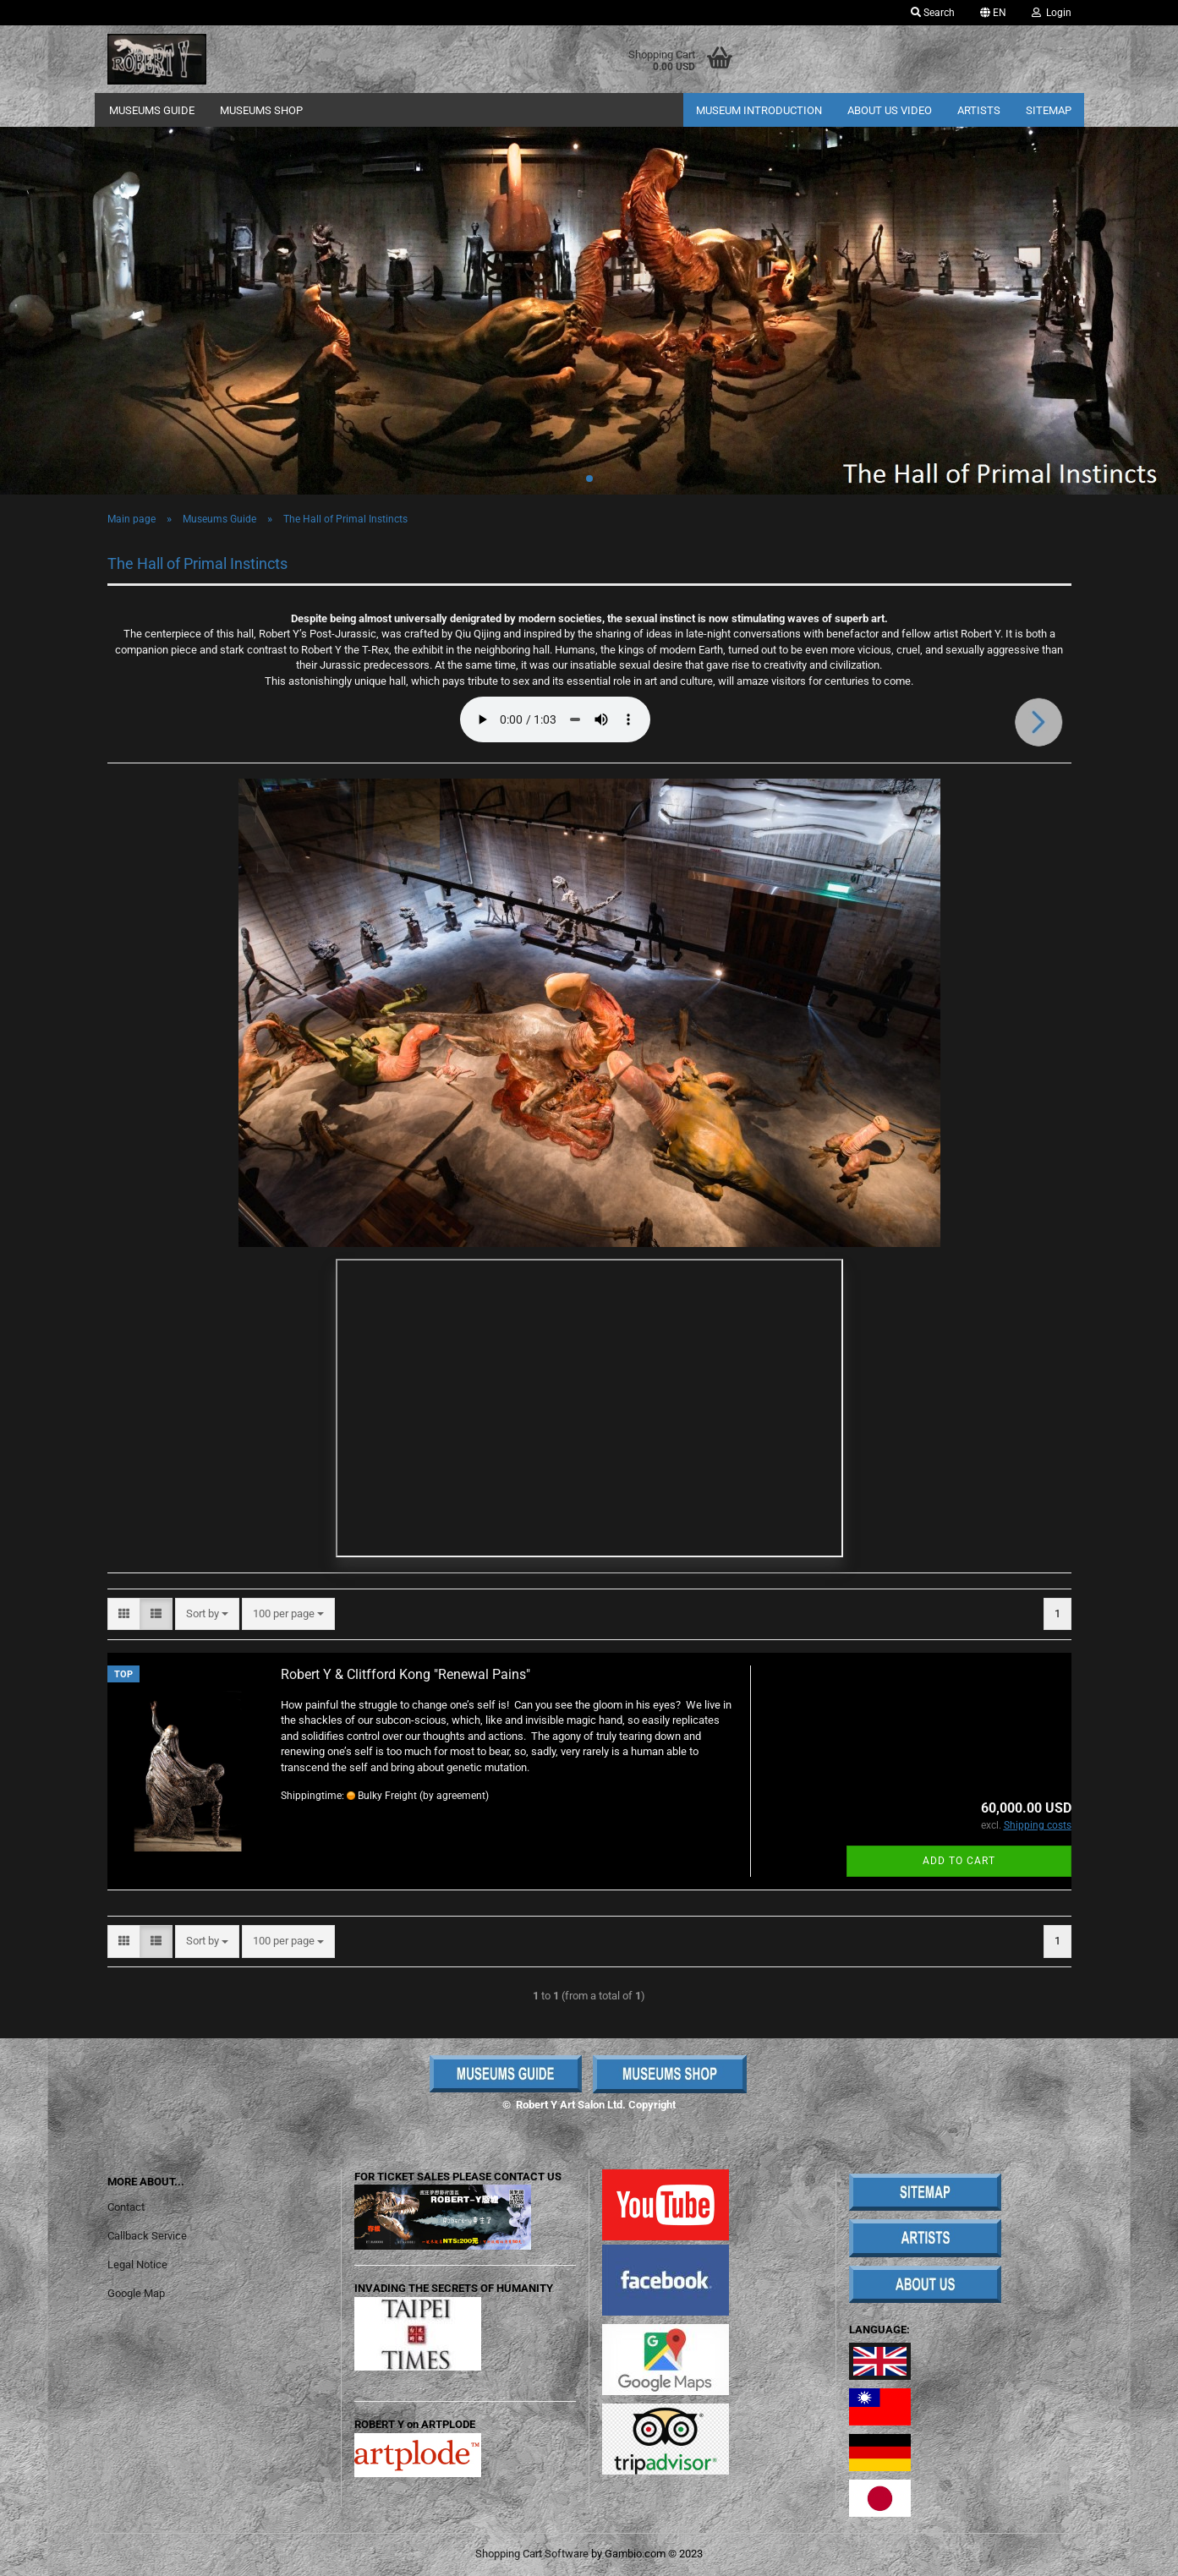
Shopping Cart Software (532, 2553)
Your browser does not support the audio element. (555, 719)
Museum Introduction (759, 110)
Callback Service (147, 2235)
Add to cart (959, 1861)
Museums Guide (152, 110)
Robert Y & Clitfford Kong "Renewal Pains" (405, 1674)
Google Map (136, 2293)
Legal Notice (137, 2264)
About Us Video (889, 110)
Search (933, 13)
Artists (978, 110)
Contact (126, 2207)
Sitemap (1048, 110)
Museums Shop (261, 110)
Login (1051, 13)
